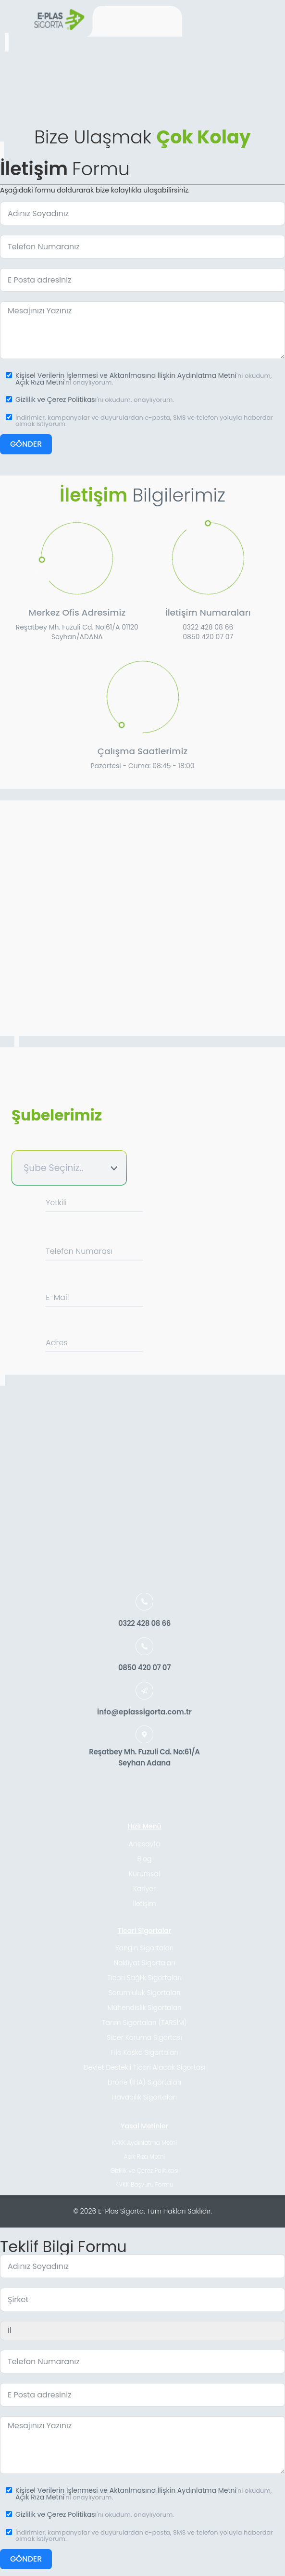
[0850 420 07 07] (144, 1646)
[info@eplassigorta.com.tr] (144, 1691)
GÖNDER (26, 444)
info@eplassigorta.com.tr (144, 1712)
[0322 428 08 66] (144, 1601)
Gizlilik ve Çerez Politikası (56, 399)
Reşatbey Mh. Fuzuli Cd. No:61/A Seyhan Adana (144, 1757)
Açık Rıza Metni (39, 382)
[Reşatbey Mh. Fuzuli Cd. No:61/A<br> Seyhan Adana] (144, 1734)
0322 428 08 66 (144, 1623)
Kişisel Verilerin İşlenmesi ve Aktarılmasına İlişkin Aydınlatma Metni (125, 375)
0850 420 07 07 (144, 1667)
